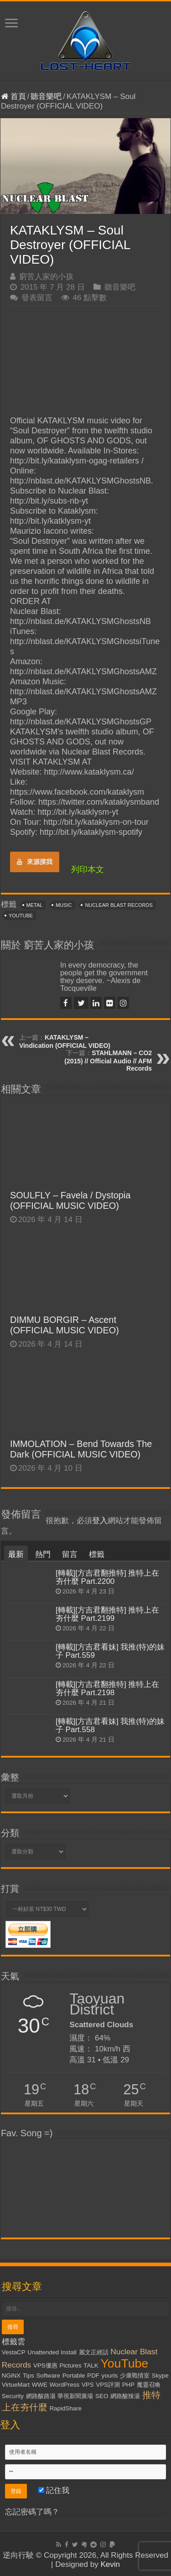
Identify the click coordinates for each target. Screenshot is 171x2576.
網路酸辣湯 (125, 2396)
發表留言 (36, 297)
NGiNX (11, 2375)
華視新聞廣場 (75, 2396)
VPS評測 (108, 2384)
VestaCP (14, 2352)
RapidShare (65, 2408)
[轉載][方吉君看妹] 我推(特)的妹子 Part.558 (110, 1725)
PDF (93, 2375)
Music (64, 905)
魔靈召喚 (149, 2384)
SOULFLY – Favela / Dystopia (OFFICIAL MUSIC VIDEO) (70, 1200)
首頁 (13, 96)
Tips (28, 2375)
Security (13, 2396)
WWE (39, 2384)
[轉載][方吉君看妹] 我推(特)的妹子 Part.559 (110, 1651)
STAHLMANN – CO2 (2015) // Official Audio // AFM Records (108, 1060)
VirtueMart (16, 2384)
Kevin (110, 2564)
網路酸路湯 (41, 2396)
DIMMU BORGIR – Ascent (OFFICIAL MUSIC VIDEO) (64, 1325)
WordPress (65, 2384)
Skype (160, 2375)
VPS (88, 2384)
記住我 (54, 2490)
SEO (101, 2396)
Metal (34, 905)
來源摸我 (34, 861)
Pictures (70, 2365)
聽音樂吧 (46, 96)
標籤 (96, 1554)
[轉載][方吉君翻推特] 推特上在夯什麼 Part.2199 (108, 1614)
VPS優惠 (45, 2365)
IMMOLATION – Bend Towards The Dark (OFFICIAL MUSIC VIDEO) (81, 1449)
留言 (70, 1554)
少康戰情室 (135, 2375)
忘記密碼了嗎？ (32, 2512)
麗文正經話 (94, 2352)
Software (48, 2375)
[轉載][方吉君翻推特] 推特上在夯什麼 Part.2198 (108, 1688)
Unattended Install (51, 2352)
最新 (16, 1554)
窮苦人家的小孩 (46, 276)
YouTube (21, 915)
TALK (90, 2365)
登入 (100, 1520)
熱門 (43, 1554)
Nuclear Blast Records (118, 905)
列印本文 (87, 869)
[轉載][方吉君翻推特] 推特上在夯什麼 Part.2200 (108, 1577)
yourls (110, 2375)
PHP (128, 2384)
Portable (73, 2375)
